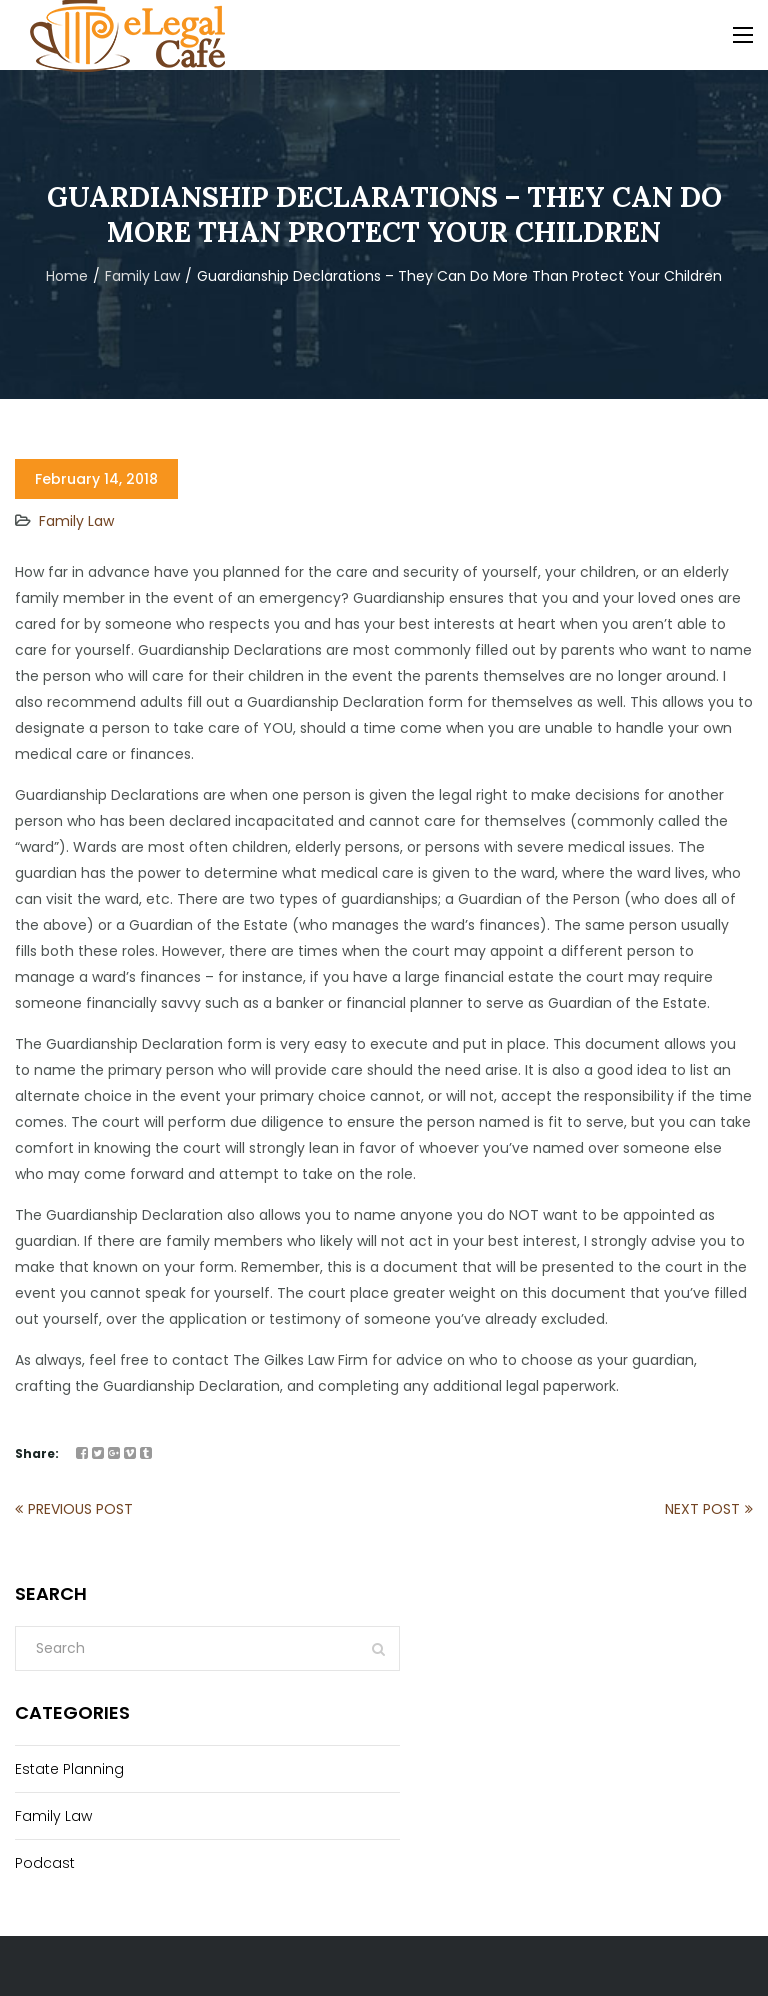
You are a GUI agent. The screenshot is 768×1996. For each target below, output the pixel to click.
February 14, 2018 (96, 479)
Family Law (142, 276)
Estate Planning (69, 1769)
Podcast (45, 1863)
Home (67, 276)
